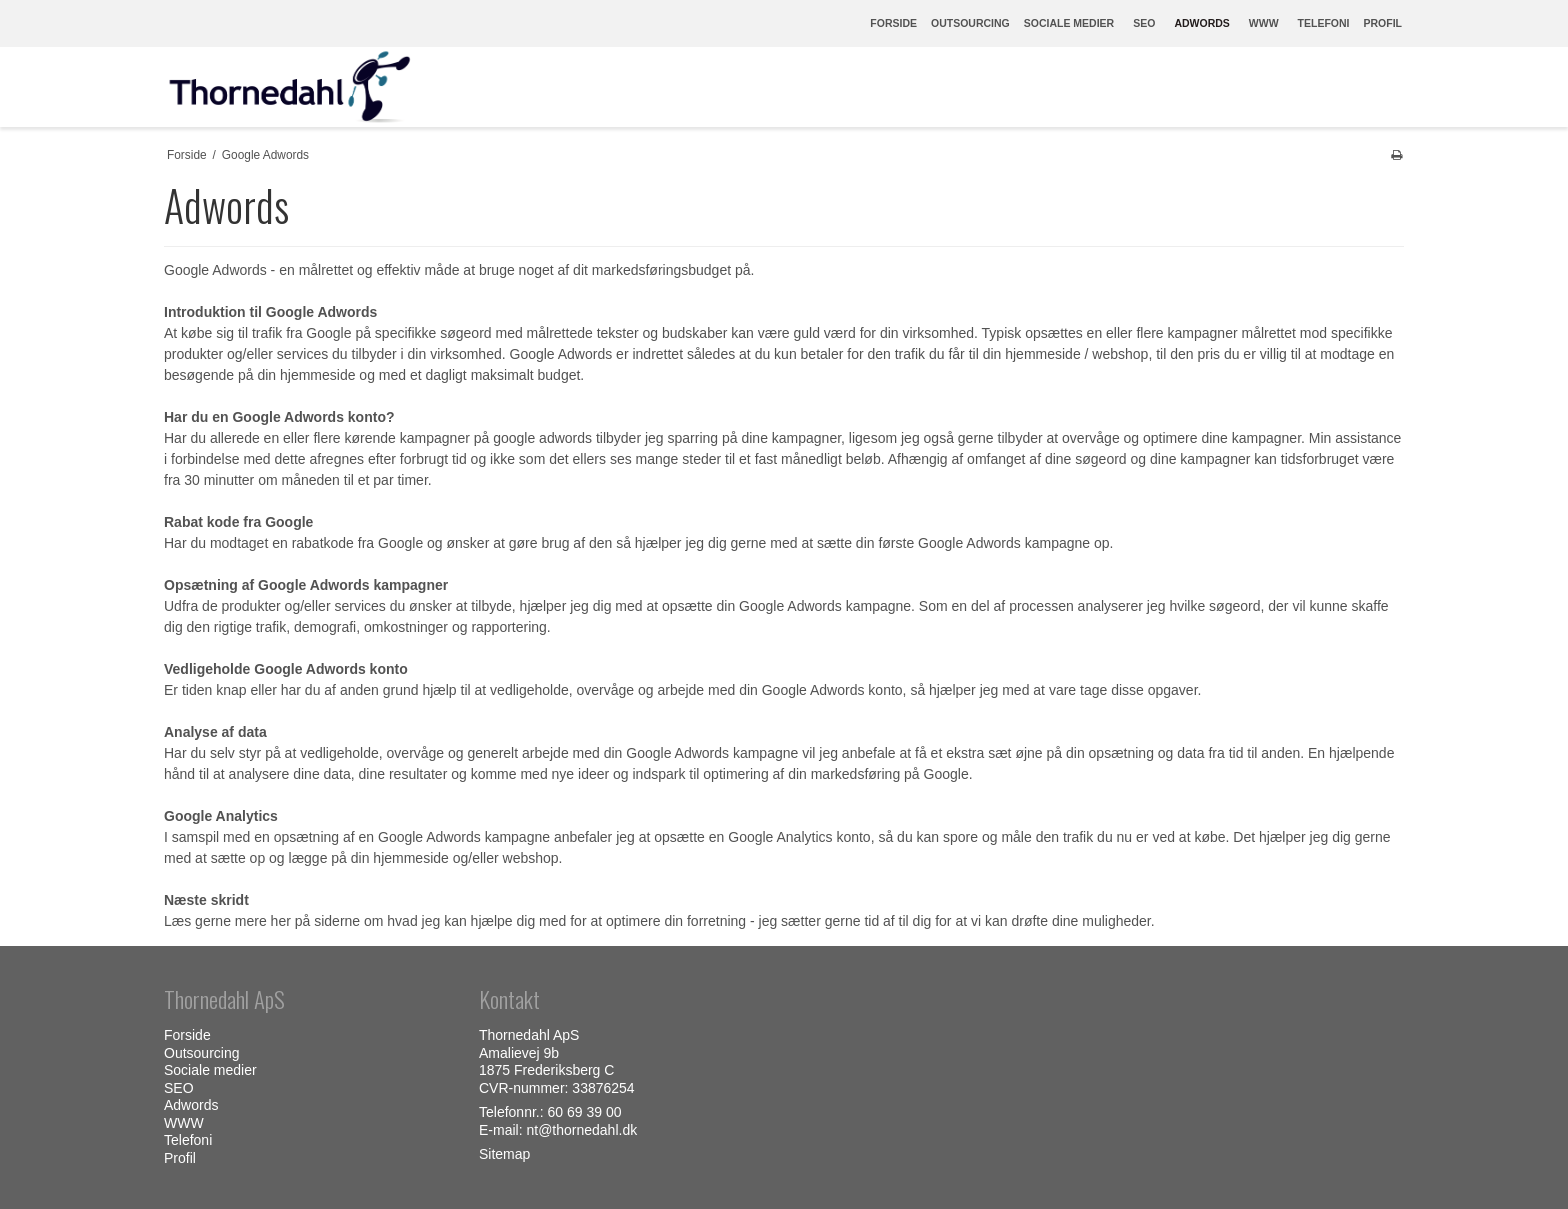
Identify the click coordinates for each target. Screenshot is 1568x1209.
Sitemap (504, 1154)
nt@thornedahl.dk (581, 1130)
